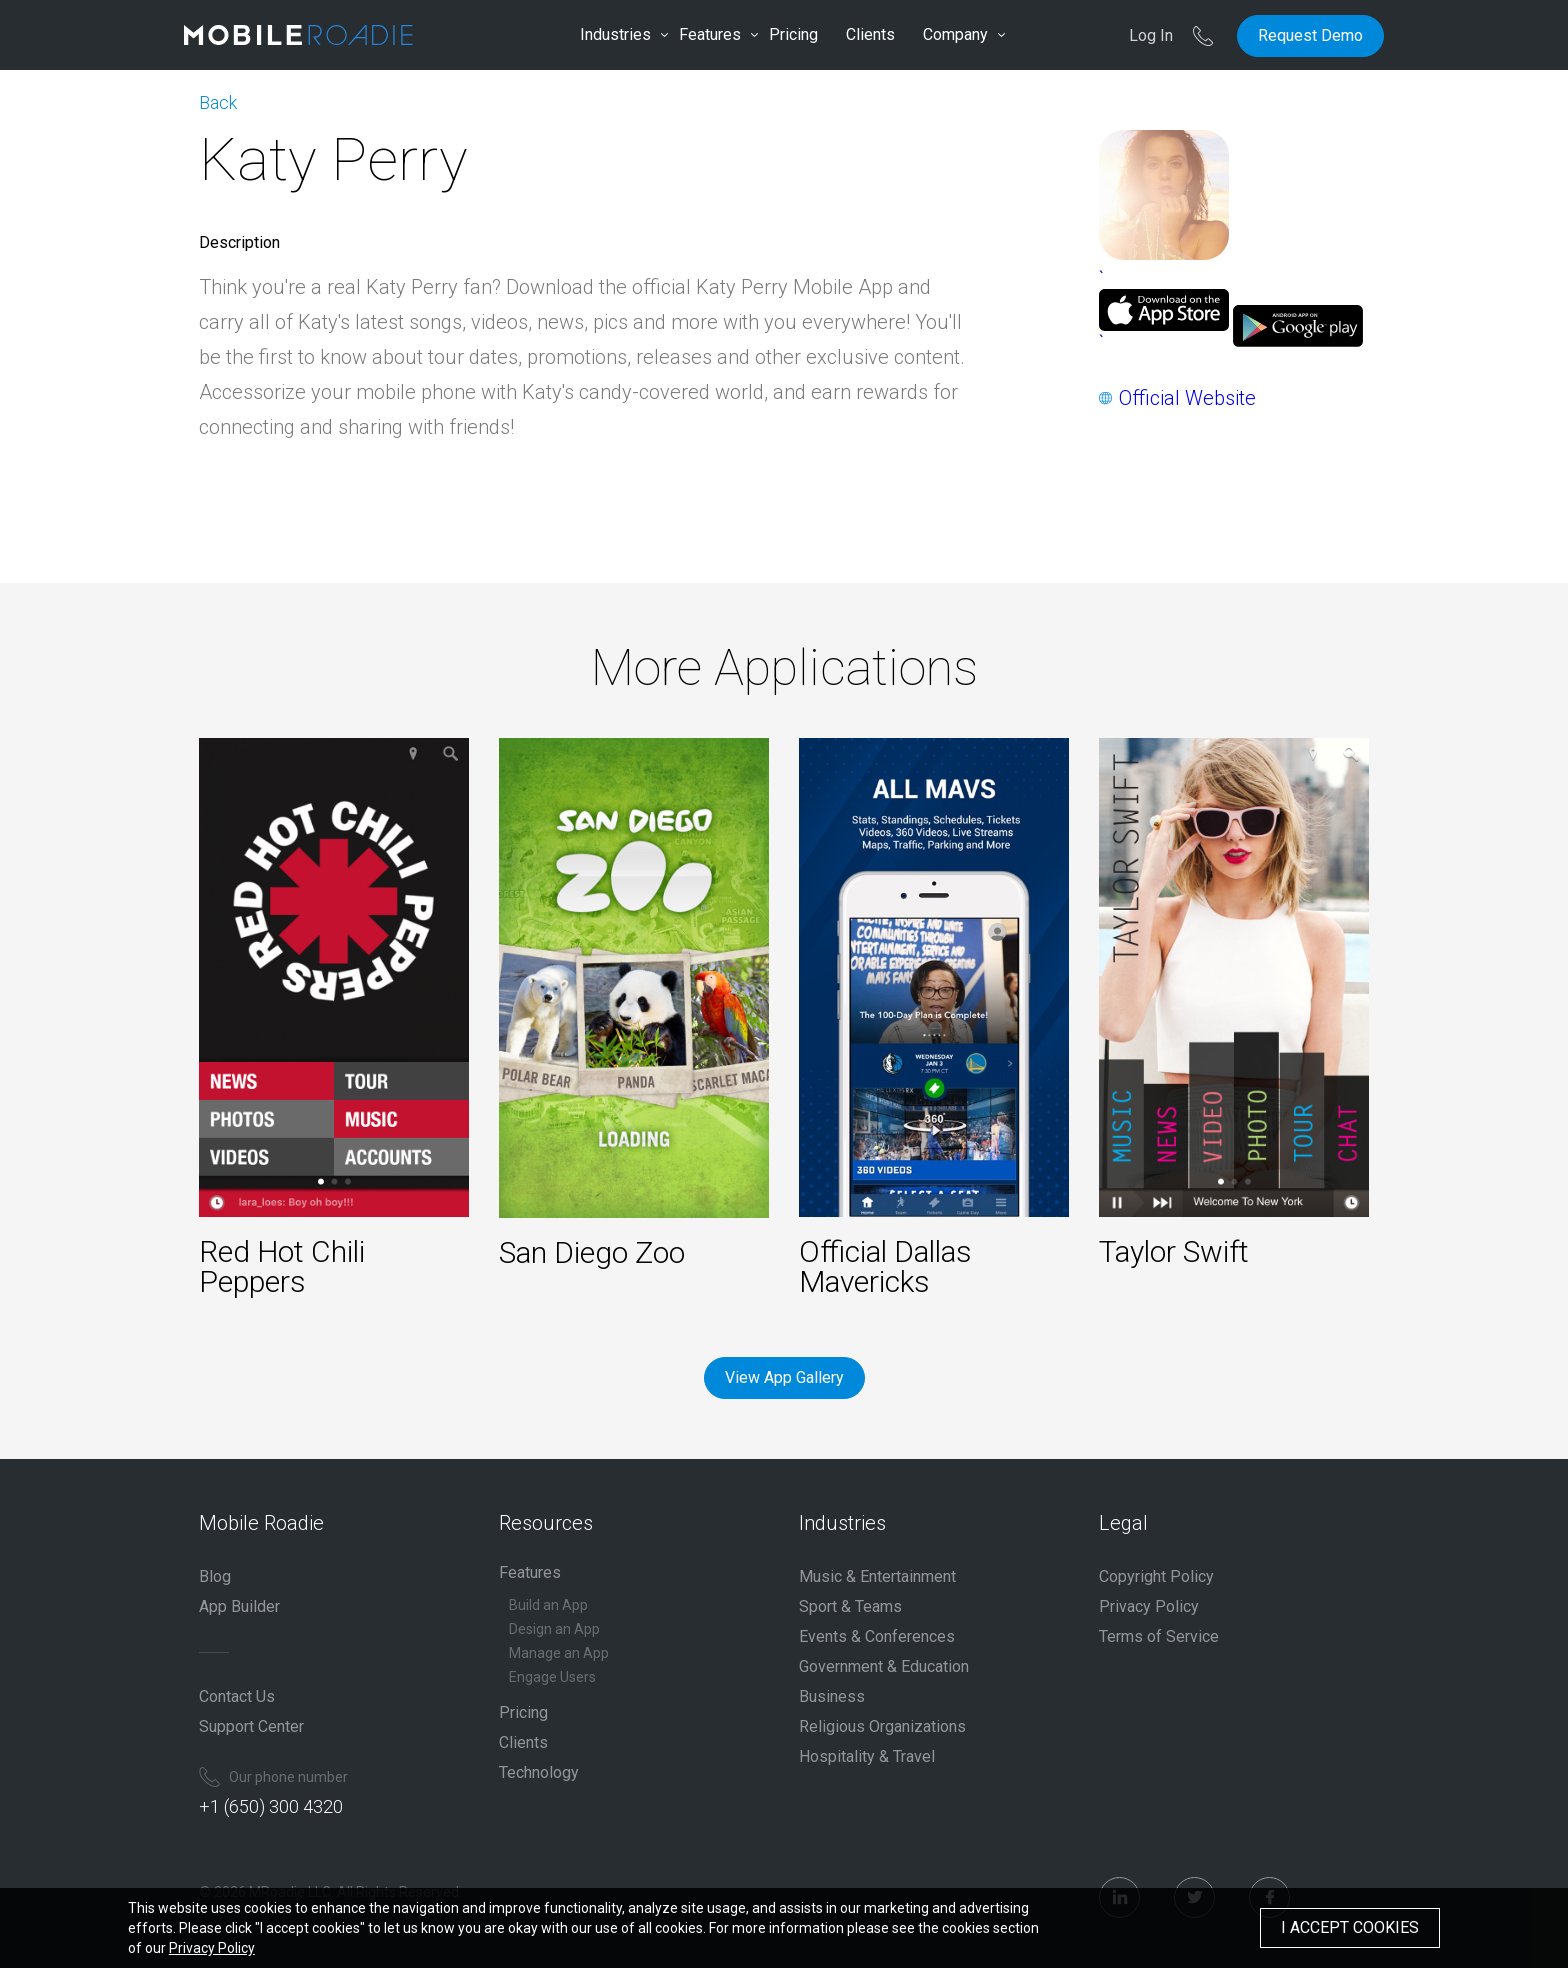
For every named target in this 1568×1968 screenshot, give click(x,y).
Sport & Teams (850, 1606)
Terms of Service (1159, 1636)
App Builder (239, 1606)
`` (1164, 310)
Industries (615, 34)
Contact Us (237, 1696)
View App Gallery (784, 1377)
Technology (539, 1772)
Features (710, 34)
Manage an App (559, 1653)
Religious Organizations (882, 1726)
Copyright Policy (1156, 1576)
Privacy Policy (1149, 1606)
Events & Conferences (877, 1636)
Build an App (548, 1605)
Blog (215, 1576)
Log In (1151, 35)
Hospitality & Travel (867, 1756)
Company (955, 34)
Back (218, 102)
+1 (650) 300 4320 (271, 1806)
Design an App (554, 1629)
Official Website (1187, 398)
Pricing (793, 34)
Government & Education (884, 1666)
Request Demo (1310, 35)
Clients (870, 34)
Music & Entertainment (877, 1576)
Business (832, 1696)
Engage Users (552, 1677)
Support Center (251, 1726)
